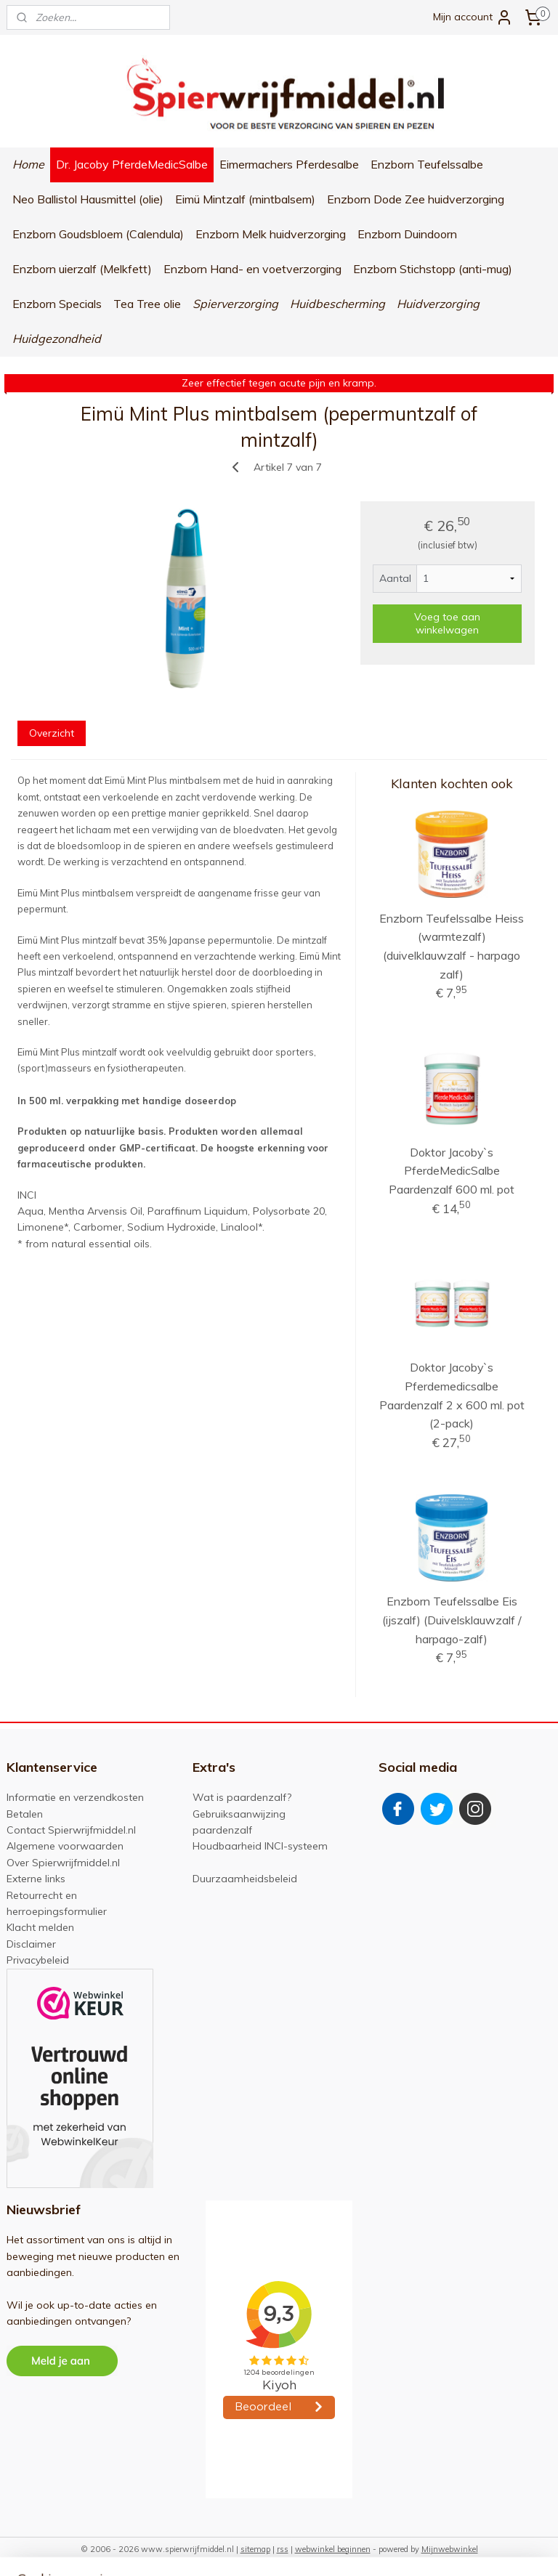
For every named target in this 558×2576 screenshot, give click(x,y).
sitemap (255, 2549)
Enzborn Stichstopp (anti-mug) (432, 269)
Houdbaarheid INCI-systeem (260, 1845)
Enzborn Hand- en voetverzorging (252, 269)
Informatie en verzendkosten (75, 1797)
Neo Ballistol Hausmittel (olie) (87, 199)
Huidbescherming (337, 303)
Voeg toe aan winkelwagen (447, 623)
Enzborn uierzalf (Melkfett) (82, 269)
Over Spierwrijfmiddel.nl (63, 1862)
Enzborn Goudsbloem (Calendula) (98, 234)
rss (282, 2549)
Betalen (25, 1813)
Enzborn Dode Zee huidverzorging (415, 199)
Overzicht (51, 733)
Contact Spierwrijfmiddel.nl (71, 1829)
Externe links (36, 1878)
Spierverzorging (235, 303)
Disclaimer (31, 1944)
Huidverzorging (438, 303)
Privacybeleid (38, 1960)
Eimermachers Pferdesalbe (289, 164)
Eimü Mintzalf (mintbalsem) (245, 199)
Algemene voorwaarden (65, 1845)
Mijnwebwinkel (449, 2549)
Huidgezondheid (56, 338)
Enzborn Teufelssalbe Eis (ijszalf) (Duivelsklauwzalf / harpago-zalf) (452, 1619)
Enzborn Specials (57, 303)
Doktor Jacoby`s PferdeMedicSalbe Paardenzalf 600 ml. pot (451, 1170)
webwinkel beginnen (333, 2549)
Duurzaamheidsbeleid (245, 1878)
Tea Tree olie (147, 303)
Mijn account (473, 17)
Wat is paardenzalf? (242, 1797)
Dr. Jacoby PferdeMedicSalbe (132, 164)
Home (28, 164)
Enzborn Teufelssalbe (427, 164)
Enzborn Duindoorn (407, 234)
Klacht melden (40, 1927)
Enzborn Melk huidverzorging (270, 234)
